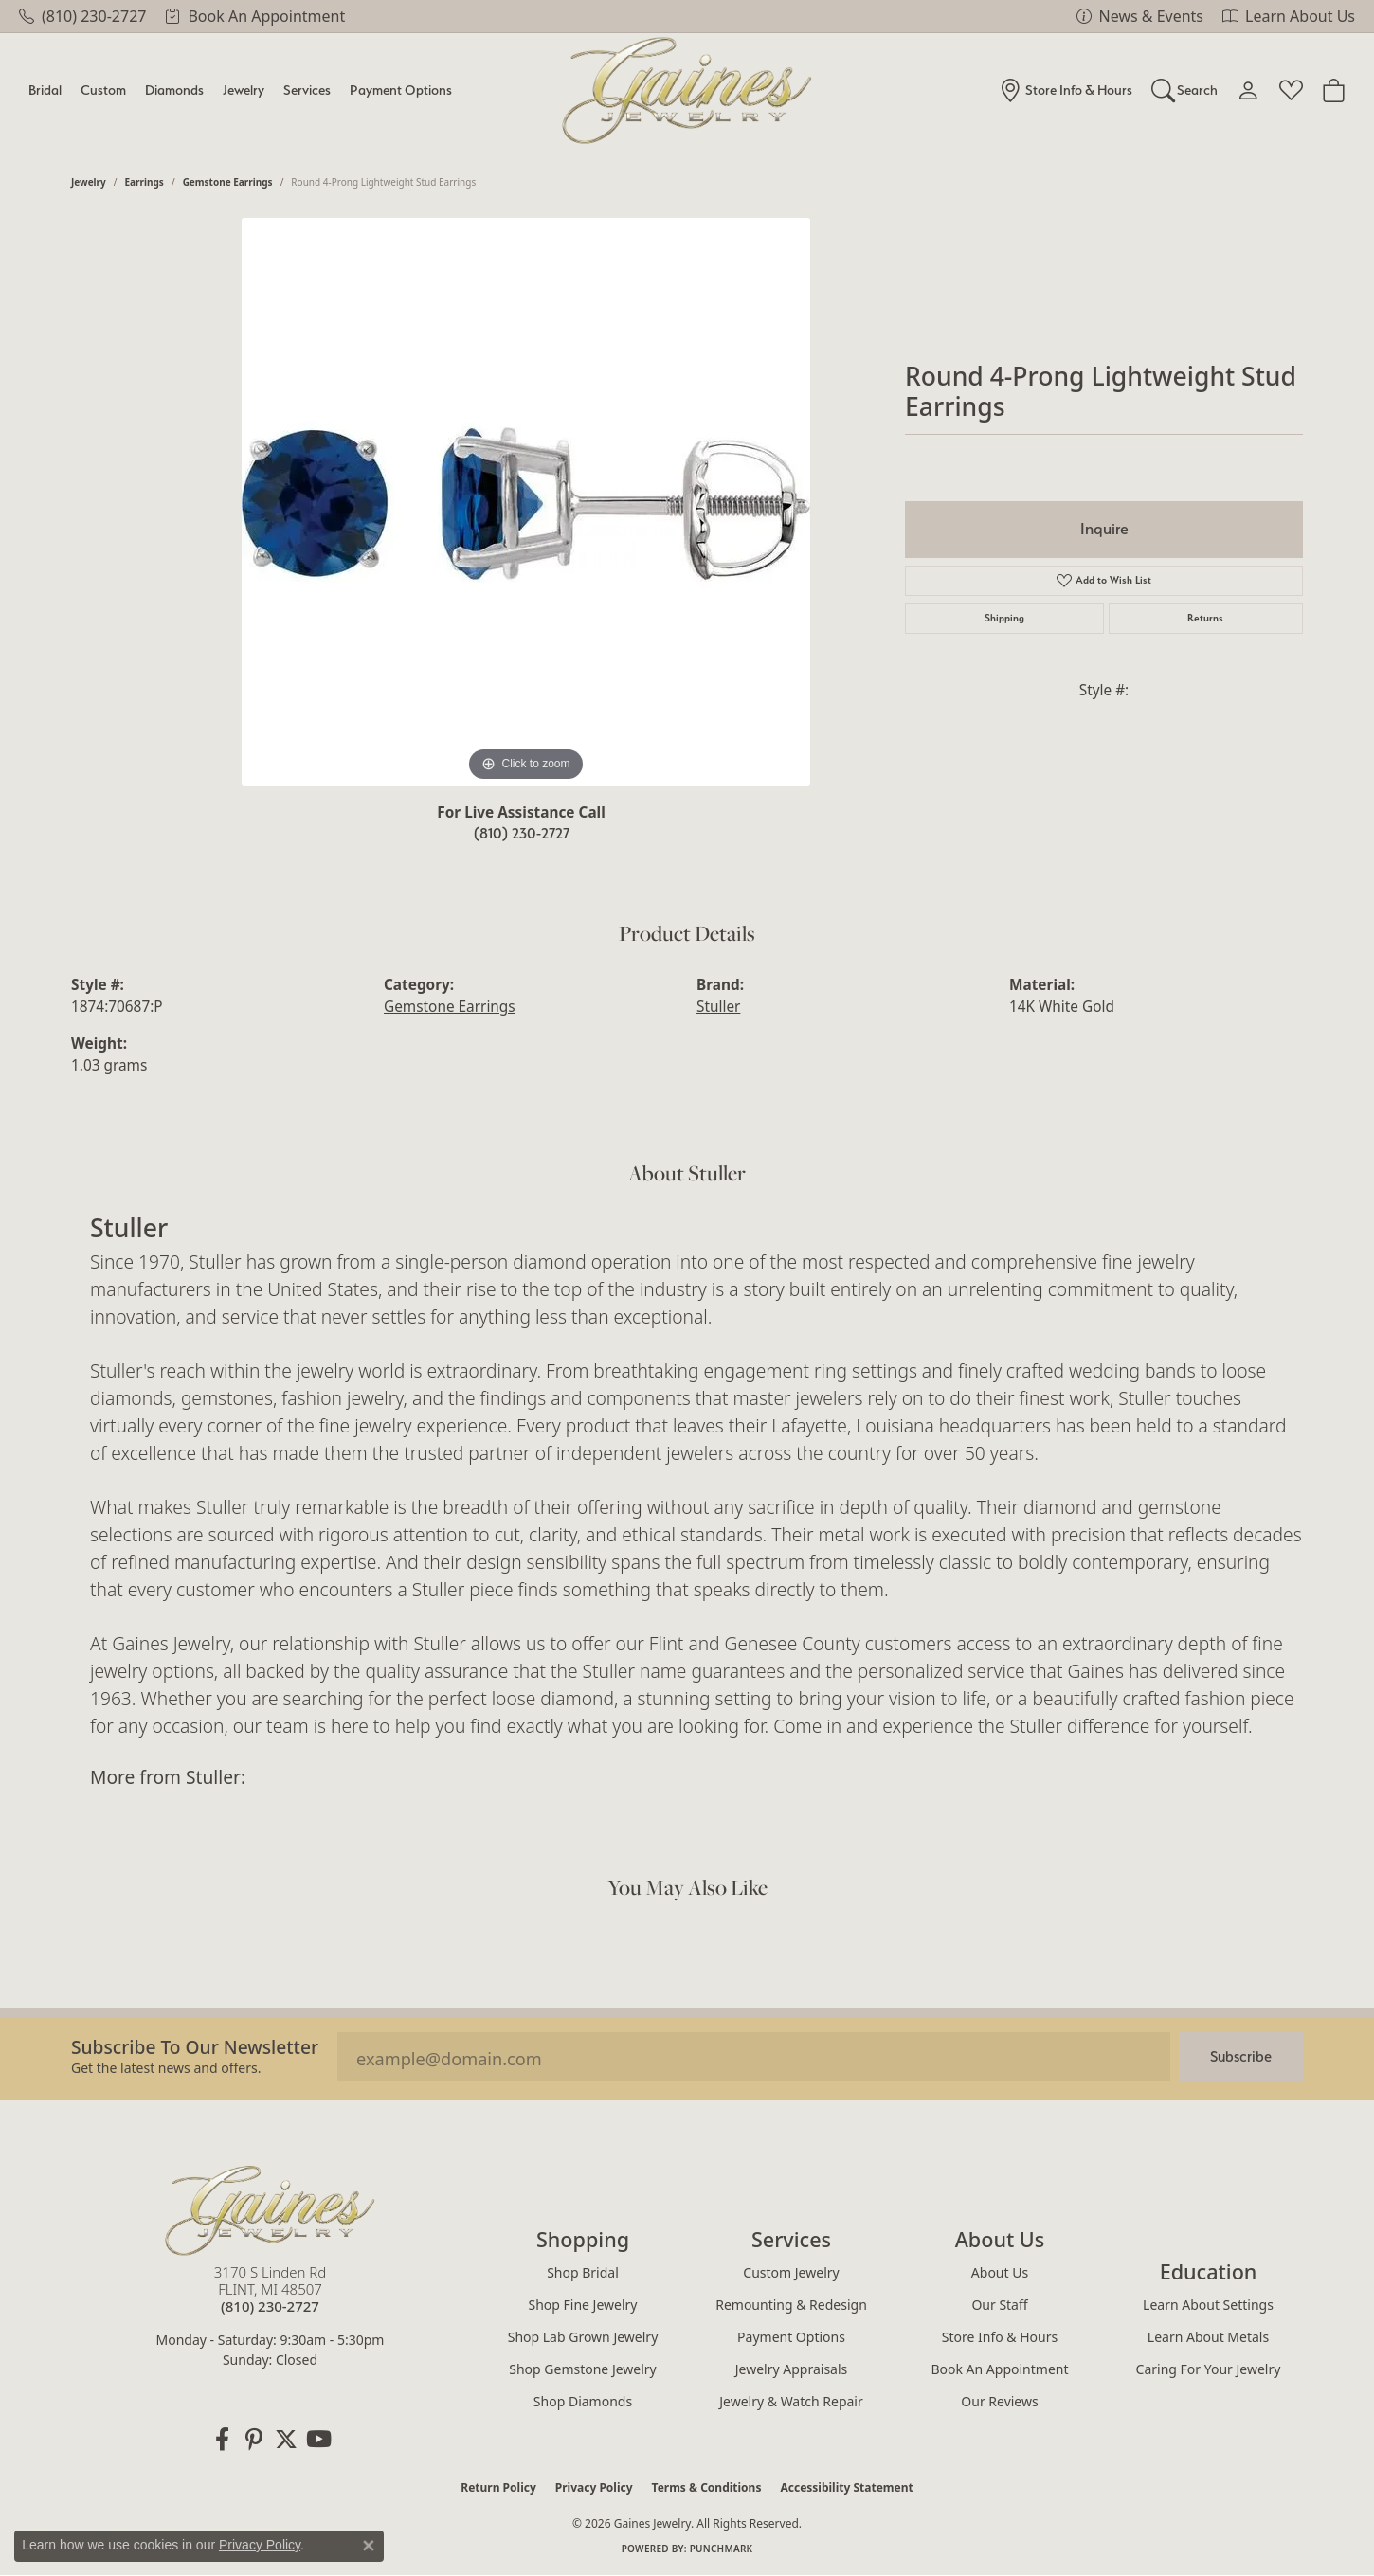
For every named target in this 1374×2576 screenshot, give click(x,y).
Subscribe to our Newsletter (194, 2047)
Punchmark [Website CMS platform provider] (721, 2548)
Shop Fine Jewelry (583, 2305)
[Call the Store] (270, 2306)
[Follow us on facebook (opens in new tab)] (221, 2439)
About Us (999, 2272)
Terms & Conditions (707, 2487)
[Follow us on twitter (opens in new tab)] (286, 2439)
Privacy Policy (594, 2487)
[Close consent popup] (368, 2545)
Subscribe (1241, 2056)
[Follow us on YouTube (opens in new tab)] (318, 2439)
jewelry (88, 182)
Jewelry (243, 89)
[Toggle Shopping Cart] (1334, 90)
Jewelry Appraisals (791, 2369)
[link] (82, 16)
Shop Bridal (583, 2272)
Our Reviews (999, 2401)
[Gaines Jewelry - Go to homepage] (270, 2210)
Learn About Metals (1208, 2337)
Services (307, 89)
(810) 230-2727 (521, 833)
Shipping (1004, 618)
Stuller (718, 1007)
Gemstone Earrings (228, 182)
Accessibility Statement (846, 2487)
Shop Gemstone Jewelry (583, 2369)
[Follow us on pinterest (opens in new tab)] (254, 2439)
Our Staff (999, 2305)
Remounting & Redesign (791, 2305)
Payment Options (401, 89)
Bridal (45, 89)
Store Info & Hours (1000, 2337)
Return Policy (498, 2487)
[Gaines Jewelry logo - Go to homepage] (687, 90)
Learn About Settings (1208, 2305)
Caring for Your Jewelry (1208, 2369)
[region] (526, 502)
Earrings (144, 182)
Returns (1205, 618)
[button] (1185, 90)
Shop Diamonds (582, 2401)
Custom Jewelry (791, 2272)
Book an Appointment (999, 2369)
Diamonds (174, 89)
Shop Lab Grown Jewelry (583, 2337)
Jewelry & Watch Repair (791, 2401)
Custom (103, 89)
